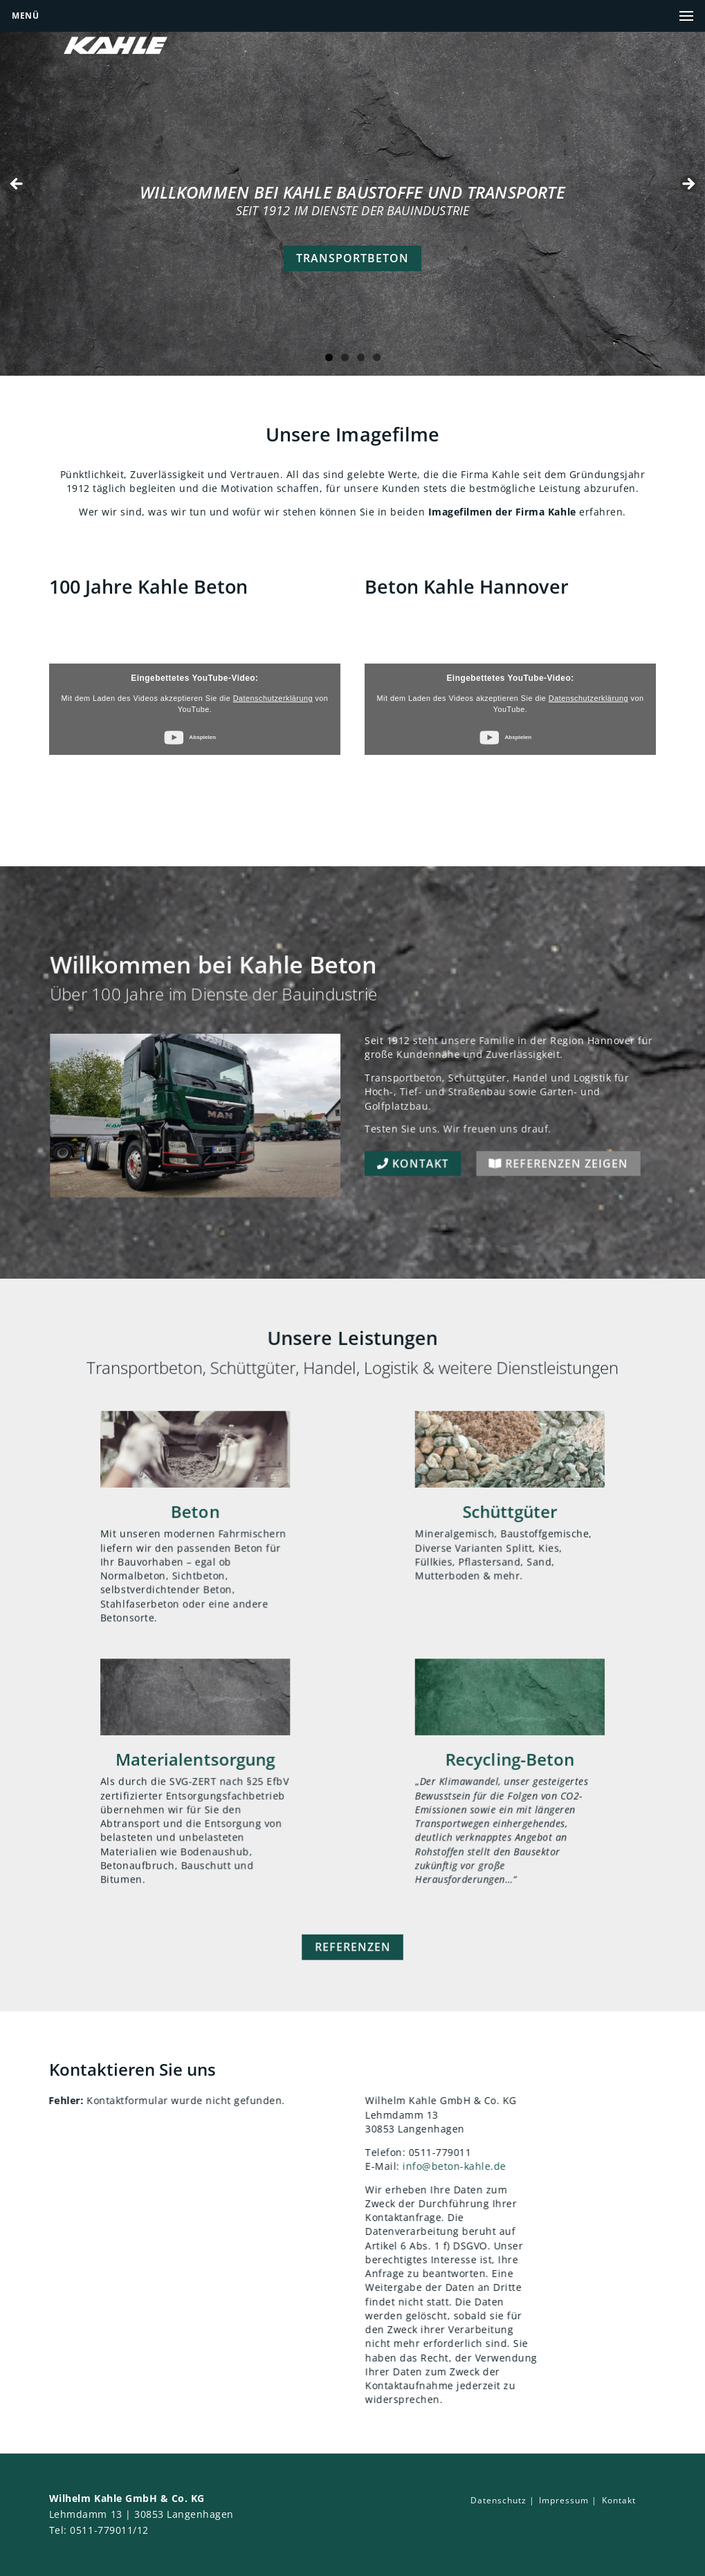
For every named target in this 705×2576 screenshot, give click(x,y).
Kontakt (399, 1192)
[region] (352, 188)
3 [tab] (361, 357)
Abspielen (202, 737)
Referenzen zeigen (512, 1192)
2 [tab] (345, 357)
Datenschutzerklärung (273, 698)
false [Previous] (17, 184)
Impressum (564, 2500)
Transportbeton (352, 258)
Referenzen (352, 1984)
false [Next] (687, 184)
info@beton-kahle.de (493, 2166)
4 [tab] (377, 357)
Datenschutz (498, 2500)
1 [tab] (329, 357)
